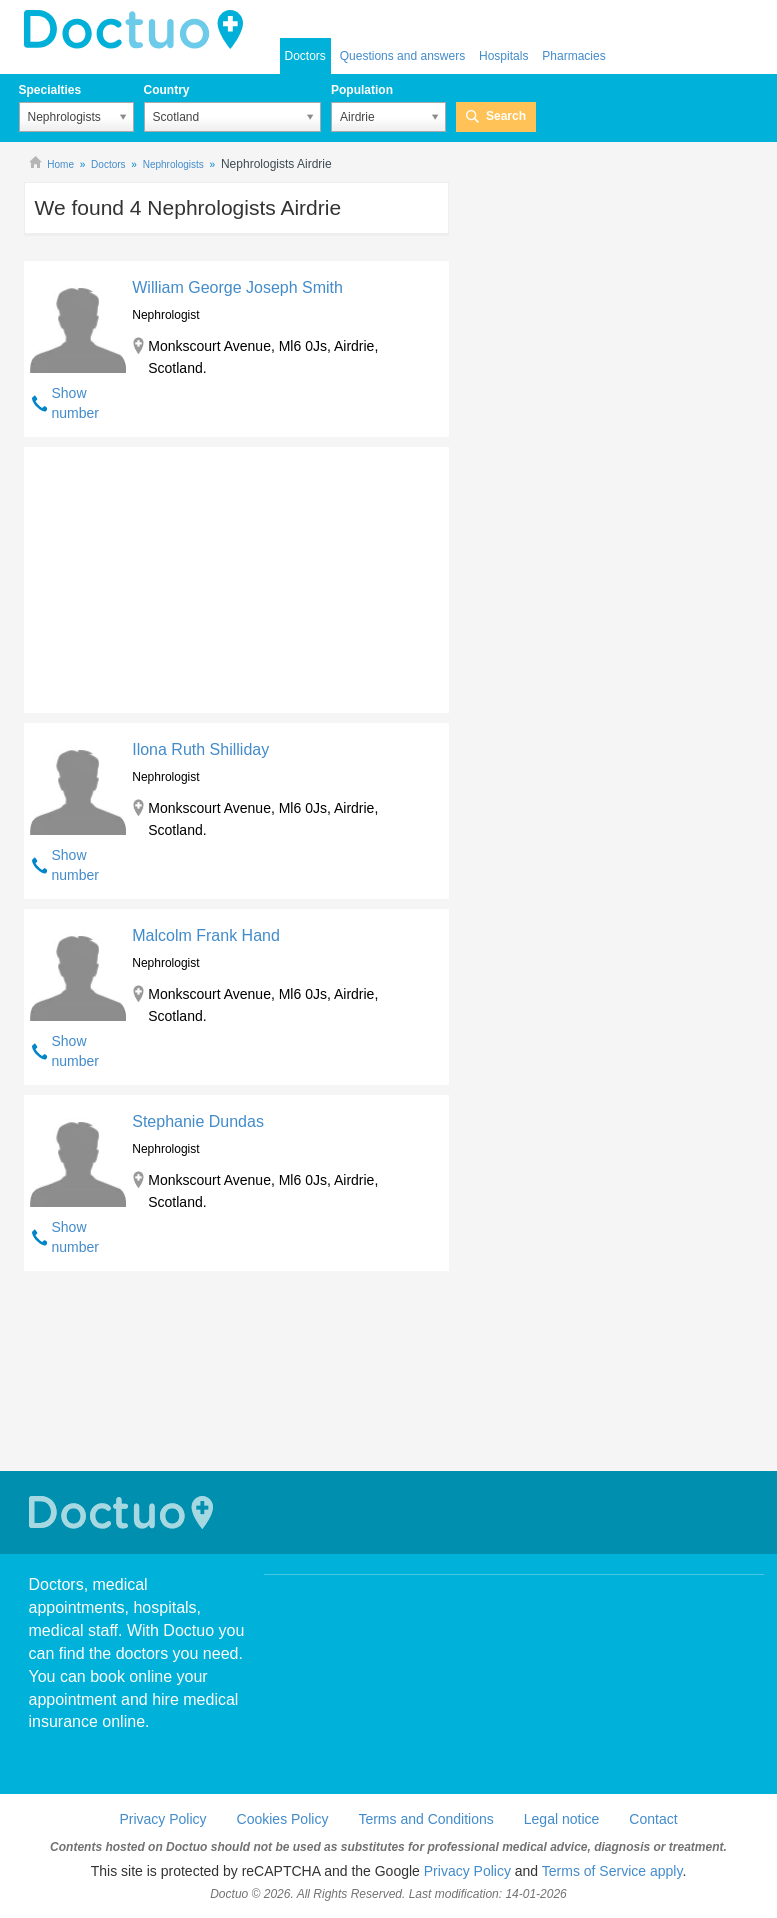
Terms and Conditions (425, 1819)
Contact (653, 1819)
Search (506, 116)
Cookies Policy (283, 1819)
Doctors (305, 56)
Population (362, 90)
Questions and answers (402, 56)
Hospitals (503, 56)
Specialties (50, 90)
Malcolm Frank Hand (206, 935)
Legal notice (562, 1819)
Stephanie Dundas (198, 1121)
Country (167, 90)
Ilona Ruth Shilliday (200, 749)
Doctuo (124, 1512)
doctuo (139, 30)
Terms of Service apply (612, 1871)
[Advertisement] (177, 575)
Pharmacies (573, 56)
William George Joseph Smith (237, 287)
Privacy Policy (162, 1819)
